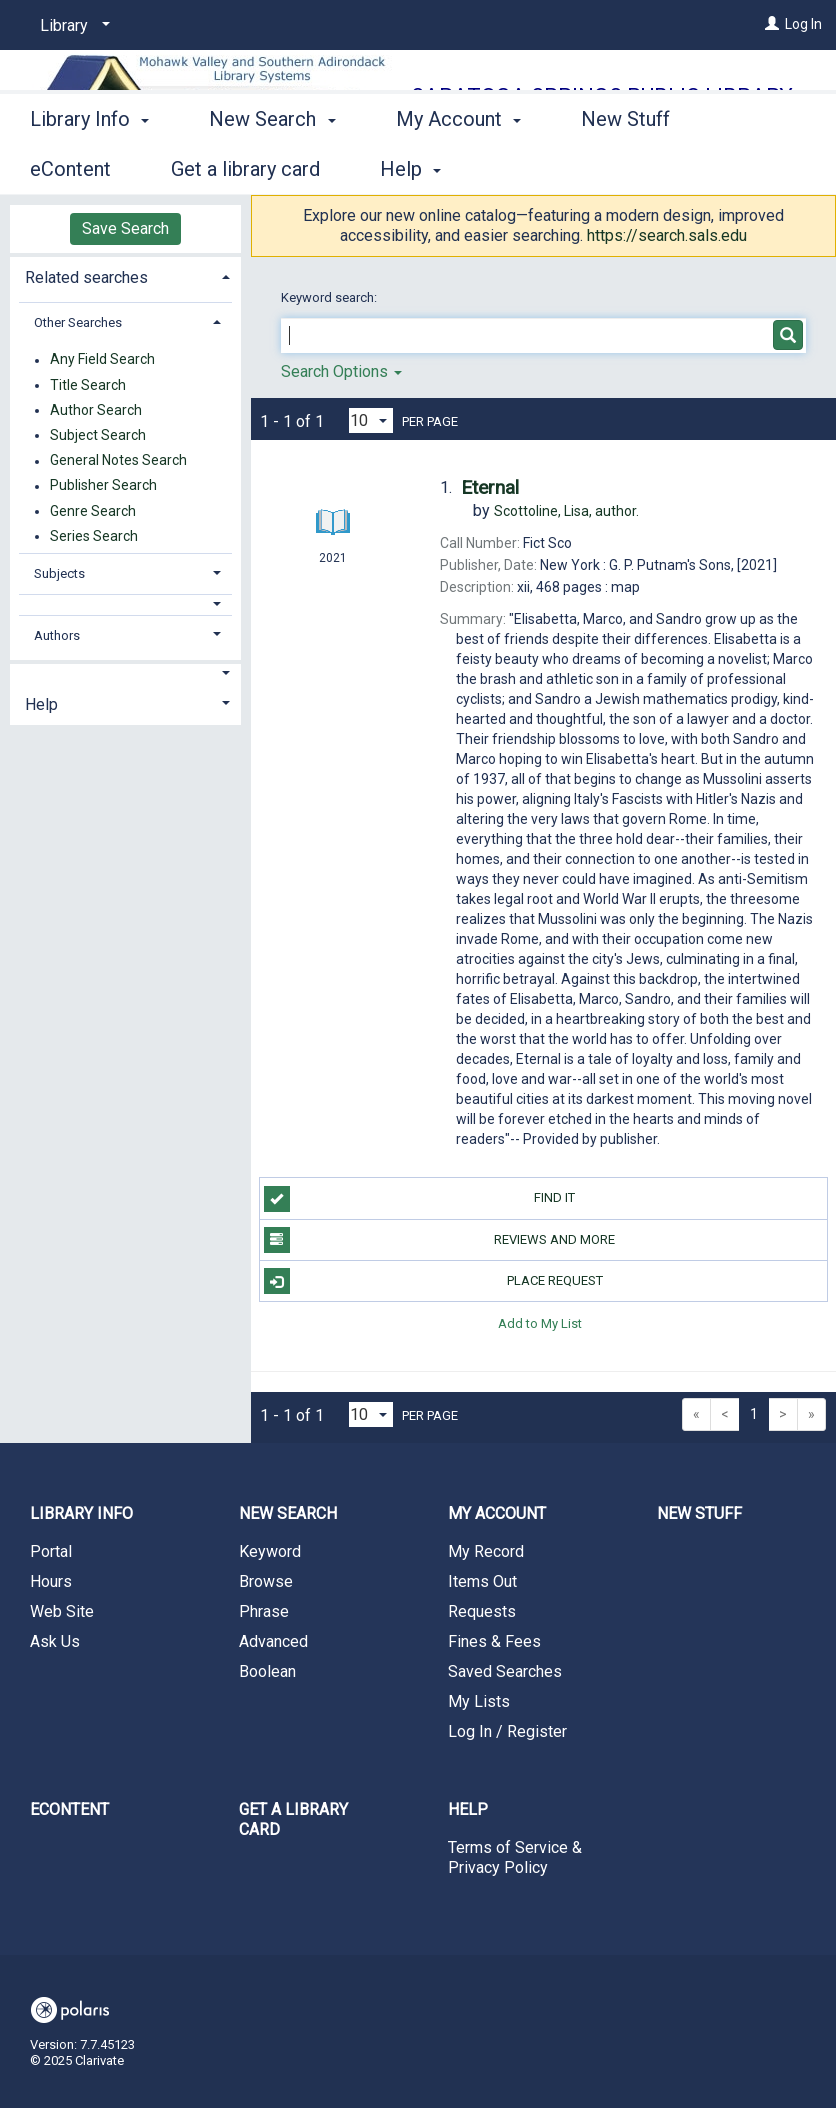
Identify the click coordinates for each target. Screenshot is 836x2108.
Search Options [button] (341, 371)
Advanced (273, 1641)
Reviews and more (440, 1240)
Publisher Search (103, 486)
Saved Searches (505, 1671)
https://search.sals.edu (667, 235)
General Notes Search (118, 461)
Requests (482, 1611)
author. (566, 511)
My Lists (479, 1701)
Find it (420, 1199)
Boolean (267, 1671)
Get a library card (293, 1819)
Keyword (270, 1551)
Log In (803, 24)
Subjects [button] (59, 573)
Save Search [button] (125, 228)
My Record (486, 1551)
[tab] (125, 275)
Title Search (88, 385)
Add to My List (540, 1322)
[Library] (71, 26)
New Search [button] (272, 166)
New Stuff (699, 1513)
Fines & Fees (494, 1641)
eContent (69, 1809)
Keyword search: (330, 297)
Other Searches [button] (78, 322)
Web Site (62, 1611)
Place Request (433, 1281)
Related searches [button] (86, 277)
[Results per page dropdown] (371, 420)
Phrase (264, 1611)
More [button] (620, 169)
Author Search (96, 410)
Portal (51, 1551)
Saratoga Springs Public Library (602, 96)
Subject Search (98, 435)
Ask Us (55, 1641)
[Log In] (772, 24)
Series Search (94, 536)
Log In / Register (507, 1731)
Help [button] (41, 704)
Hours (51, 1581)
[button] (125, 604)
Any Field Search (102, 360)
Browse (266, 1581)
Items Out (482, 1581)
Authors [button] (57, 635)
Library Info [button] (89, 166)
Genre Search (93, 511)
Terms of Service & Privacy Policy (515, 1857)
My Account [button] (458, 166)
